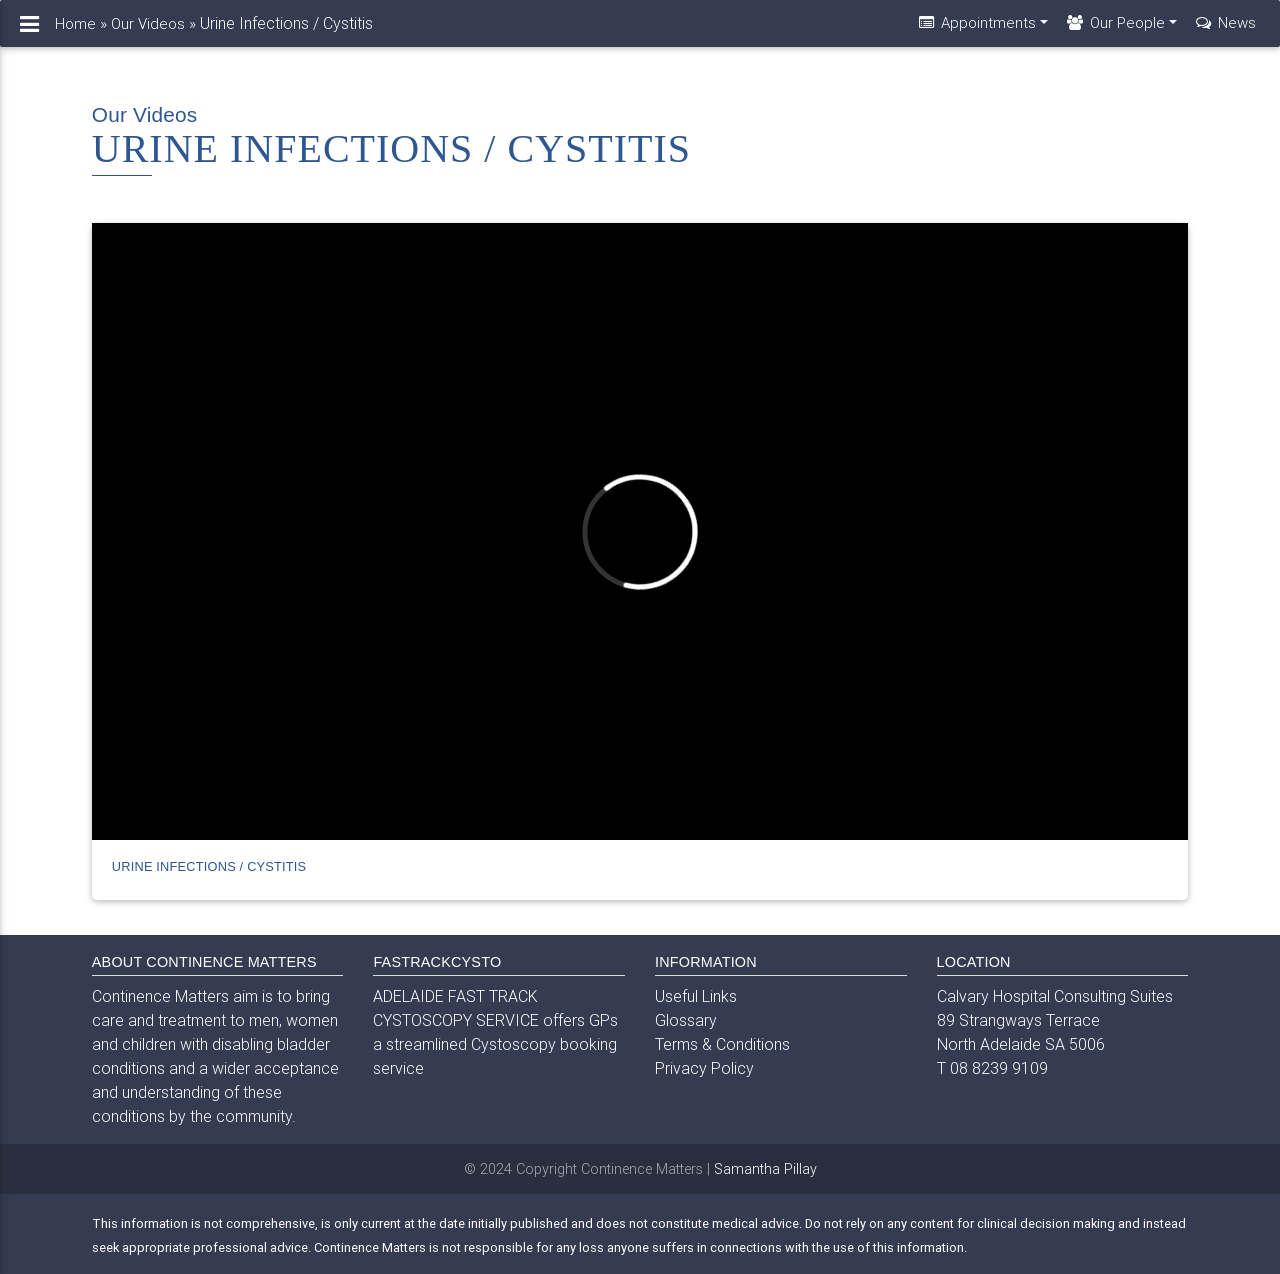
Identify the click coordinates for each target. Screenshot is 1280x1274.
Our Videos (148, 31)
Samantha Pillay (765, 1169)
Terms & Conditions (722, 1044)
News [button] (1224, 30)
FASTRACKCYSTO (437, 962)
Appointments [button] (976, 30)
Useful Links (696, 996)
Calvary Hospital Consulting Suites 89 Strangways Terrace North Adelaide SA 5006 (1055, 1020)
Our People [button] (1114, 30)
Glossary (686, 1020)
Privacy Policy (704, 1068)
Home (75, 31)
